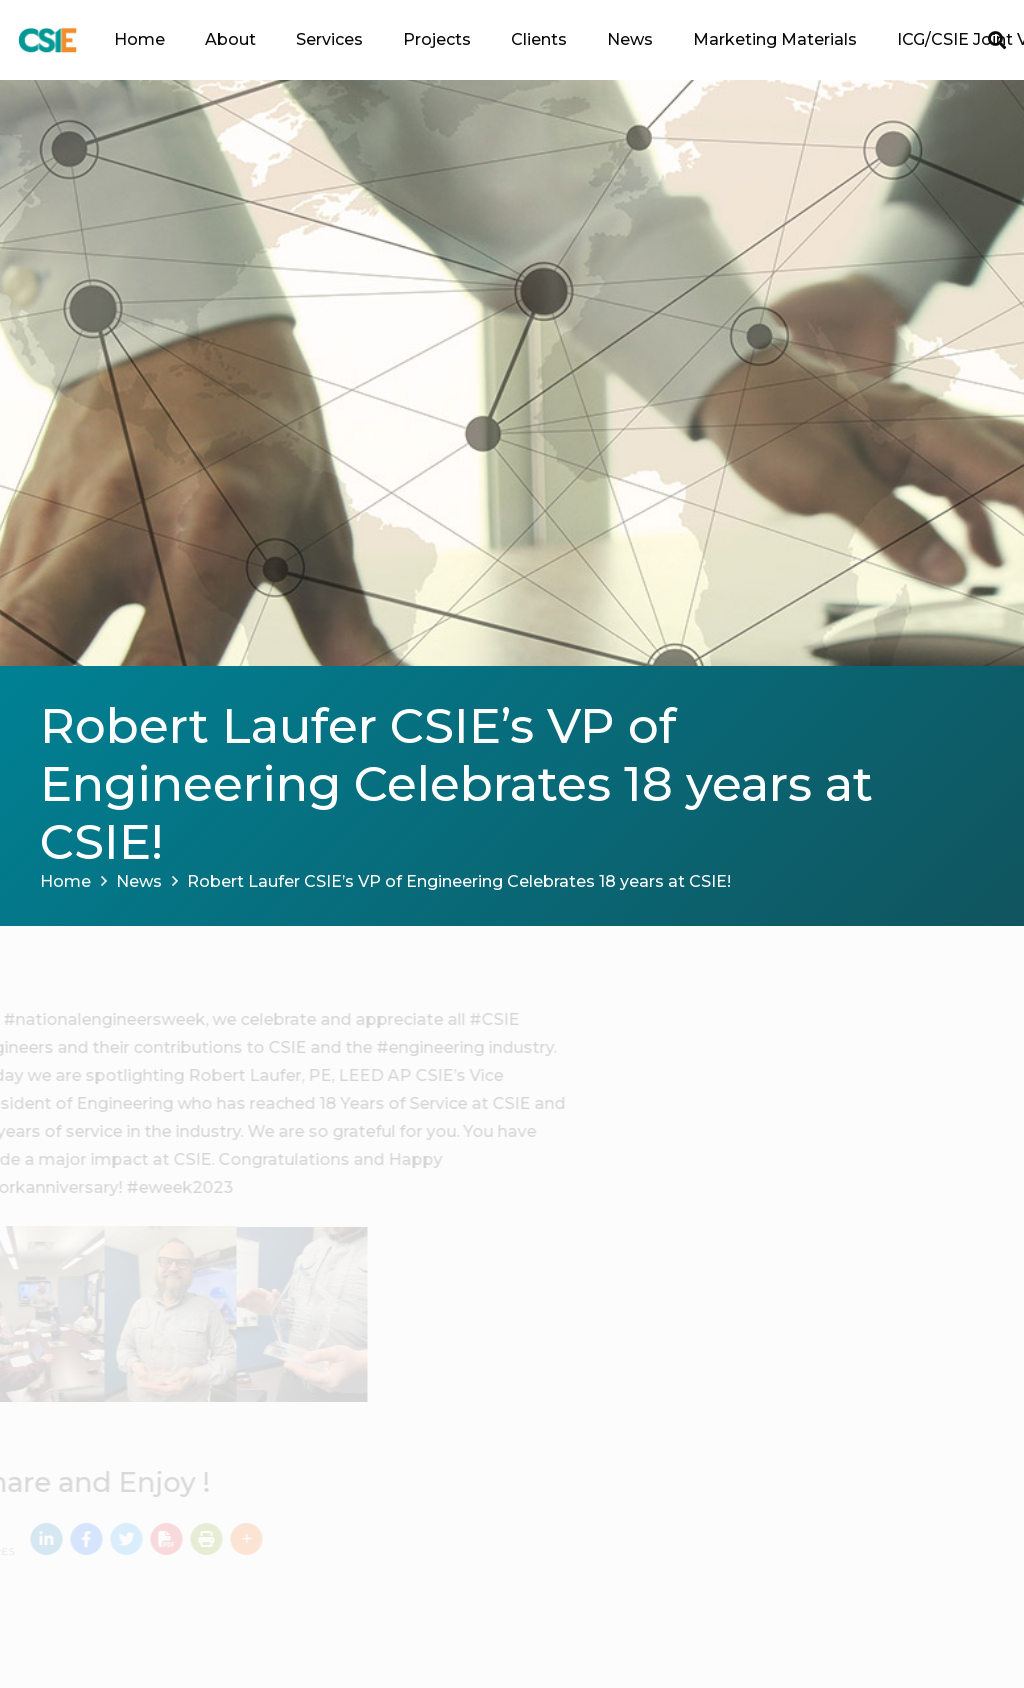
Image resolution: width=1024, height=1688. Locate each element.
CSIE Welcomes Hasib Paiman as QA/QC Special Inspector (836, 1136)
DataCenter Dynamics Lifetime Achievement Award (827, 1365)
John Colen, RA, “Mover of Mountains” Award (805, 1441)
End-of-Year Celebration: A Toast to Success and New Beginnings (832, 1212)
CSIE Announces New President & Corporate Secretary (837, 1289)
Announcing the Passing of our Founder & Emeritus (825, 1059)
